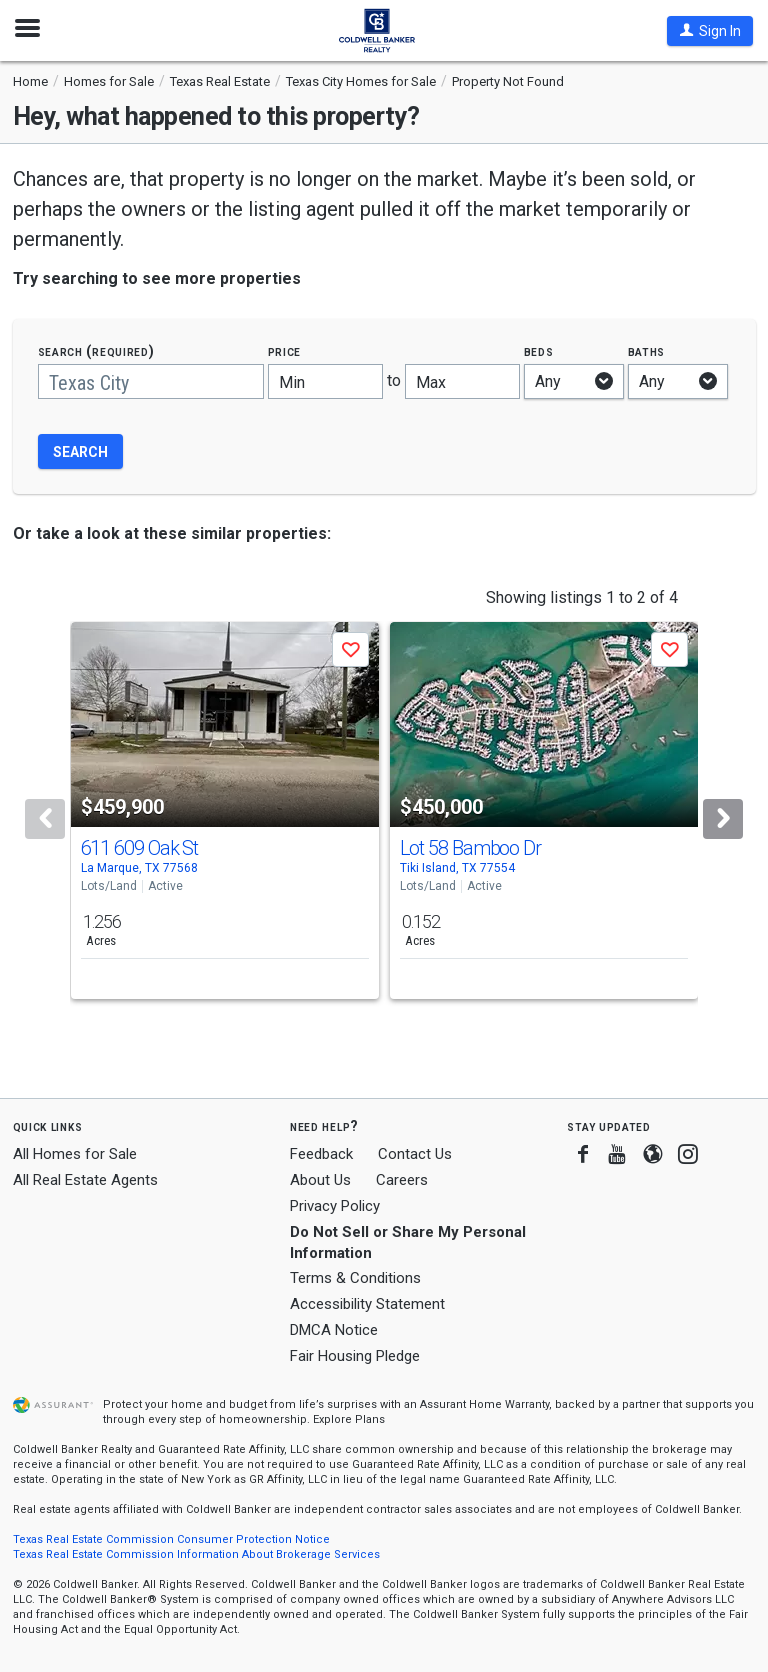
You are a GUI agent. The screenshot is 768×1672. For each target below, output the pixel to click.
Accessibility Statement (367, 1304)
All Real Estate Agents (85, 1180)
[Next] (723, 819)
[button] (710, 31)
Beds (539, 351)
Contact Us (415, 1154)
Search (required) (96, 351)
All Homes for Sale (75, 1154)
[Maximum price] (462, 381)
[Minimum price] (325, 381)
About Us (320, 1180)
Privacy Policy (335, 1206)
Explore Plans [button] (349, 1419)
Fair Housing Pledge (355, 1356)
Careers (402, 1180)
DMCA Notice (334, 1330)
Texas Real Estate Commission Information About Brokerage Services (196, 1554)
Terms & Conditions (355, 1278)
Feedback (321, 1154)
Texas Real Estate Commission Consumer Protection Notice (171, 1539)
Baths (647, 351)
